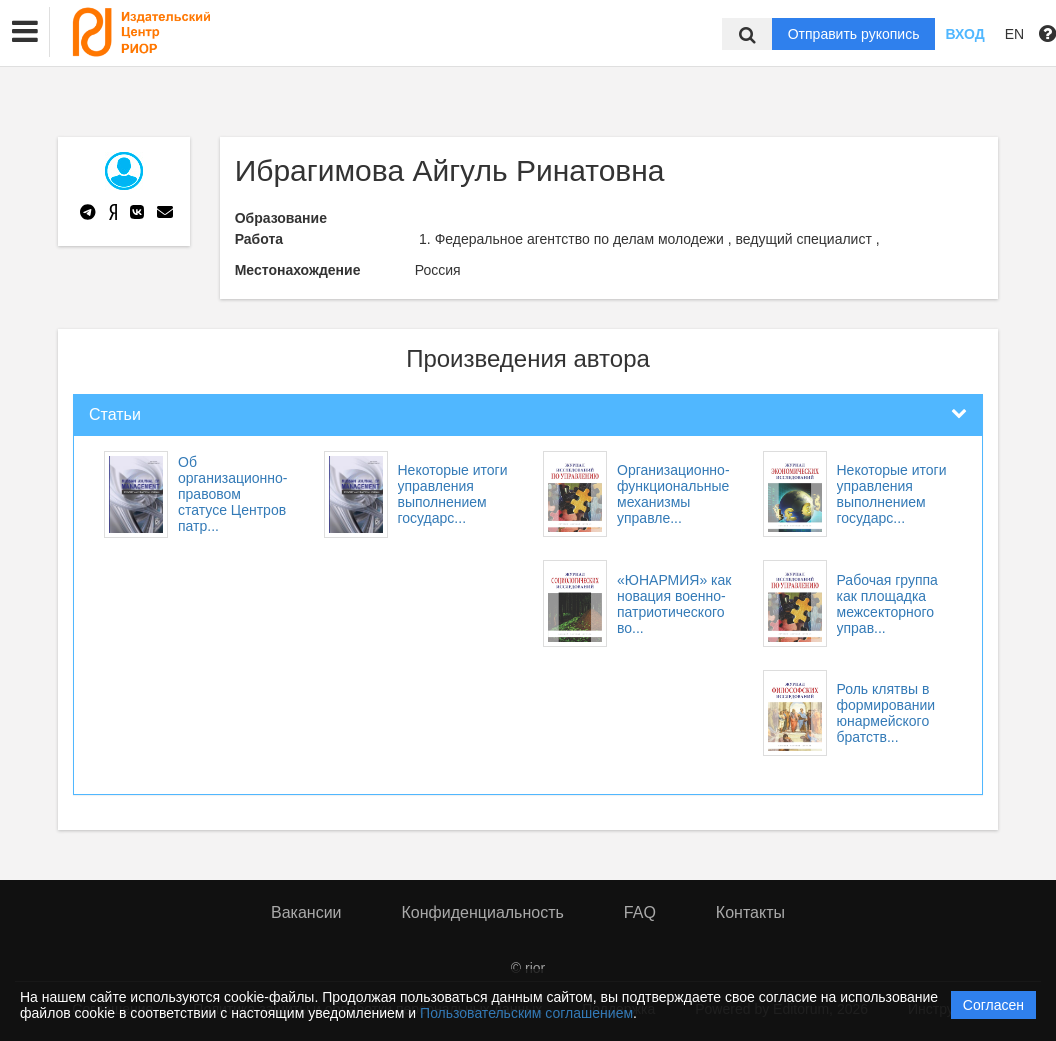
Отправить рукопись (854, 34)
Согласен (993, 1005)
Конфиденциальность (483, 912)
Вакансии (306, 912)
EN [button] (1014, 34)
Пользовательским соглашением (526, 1013)
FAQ (640, 912)
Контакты (750, 912)
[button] (25, 32)
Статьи (115, 414)
